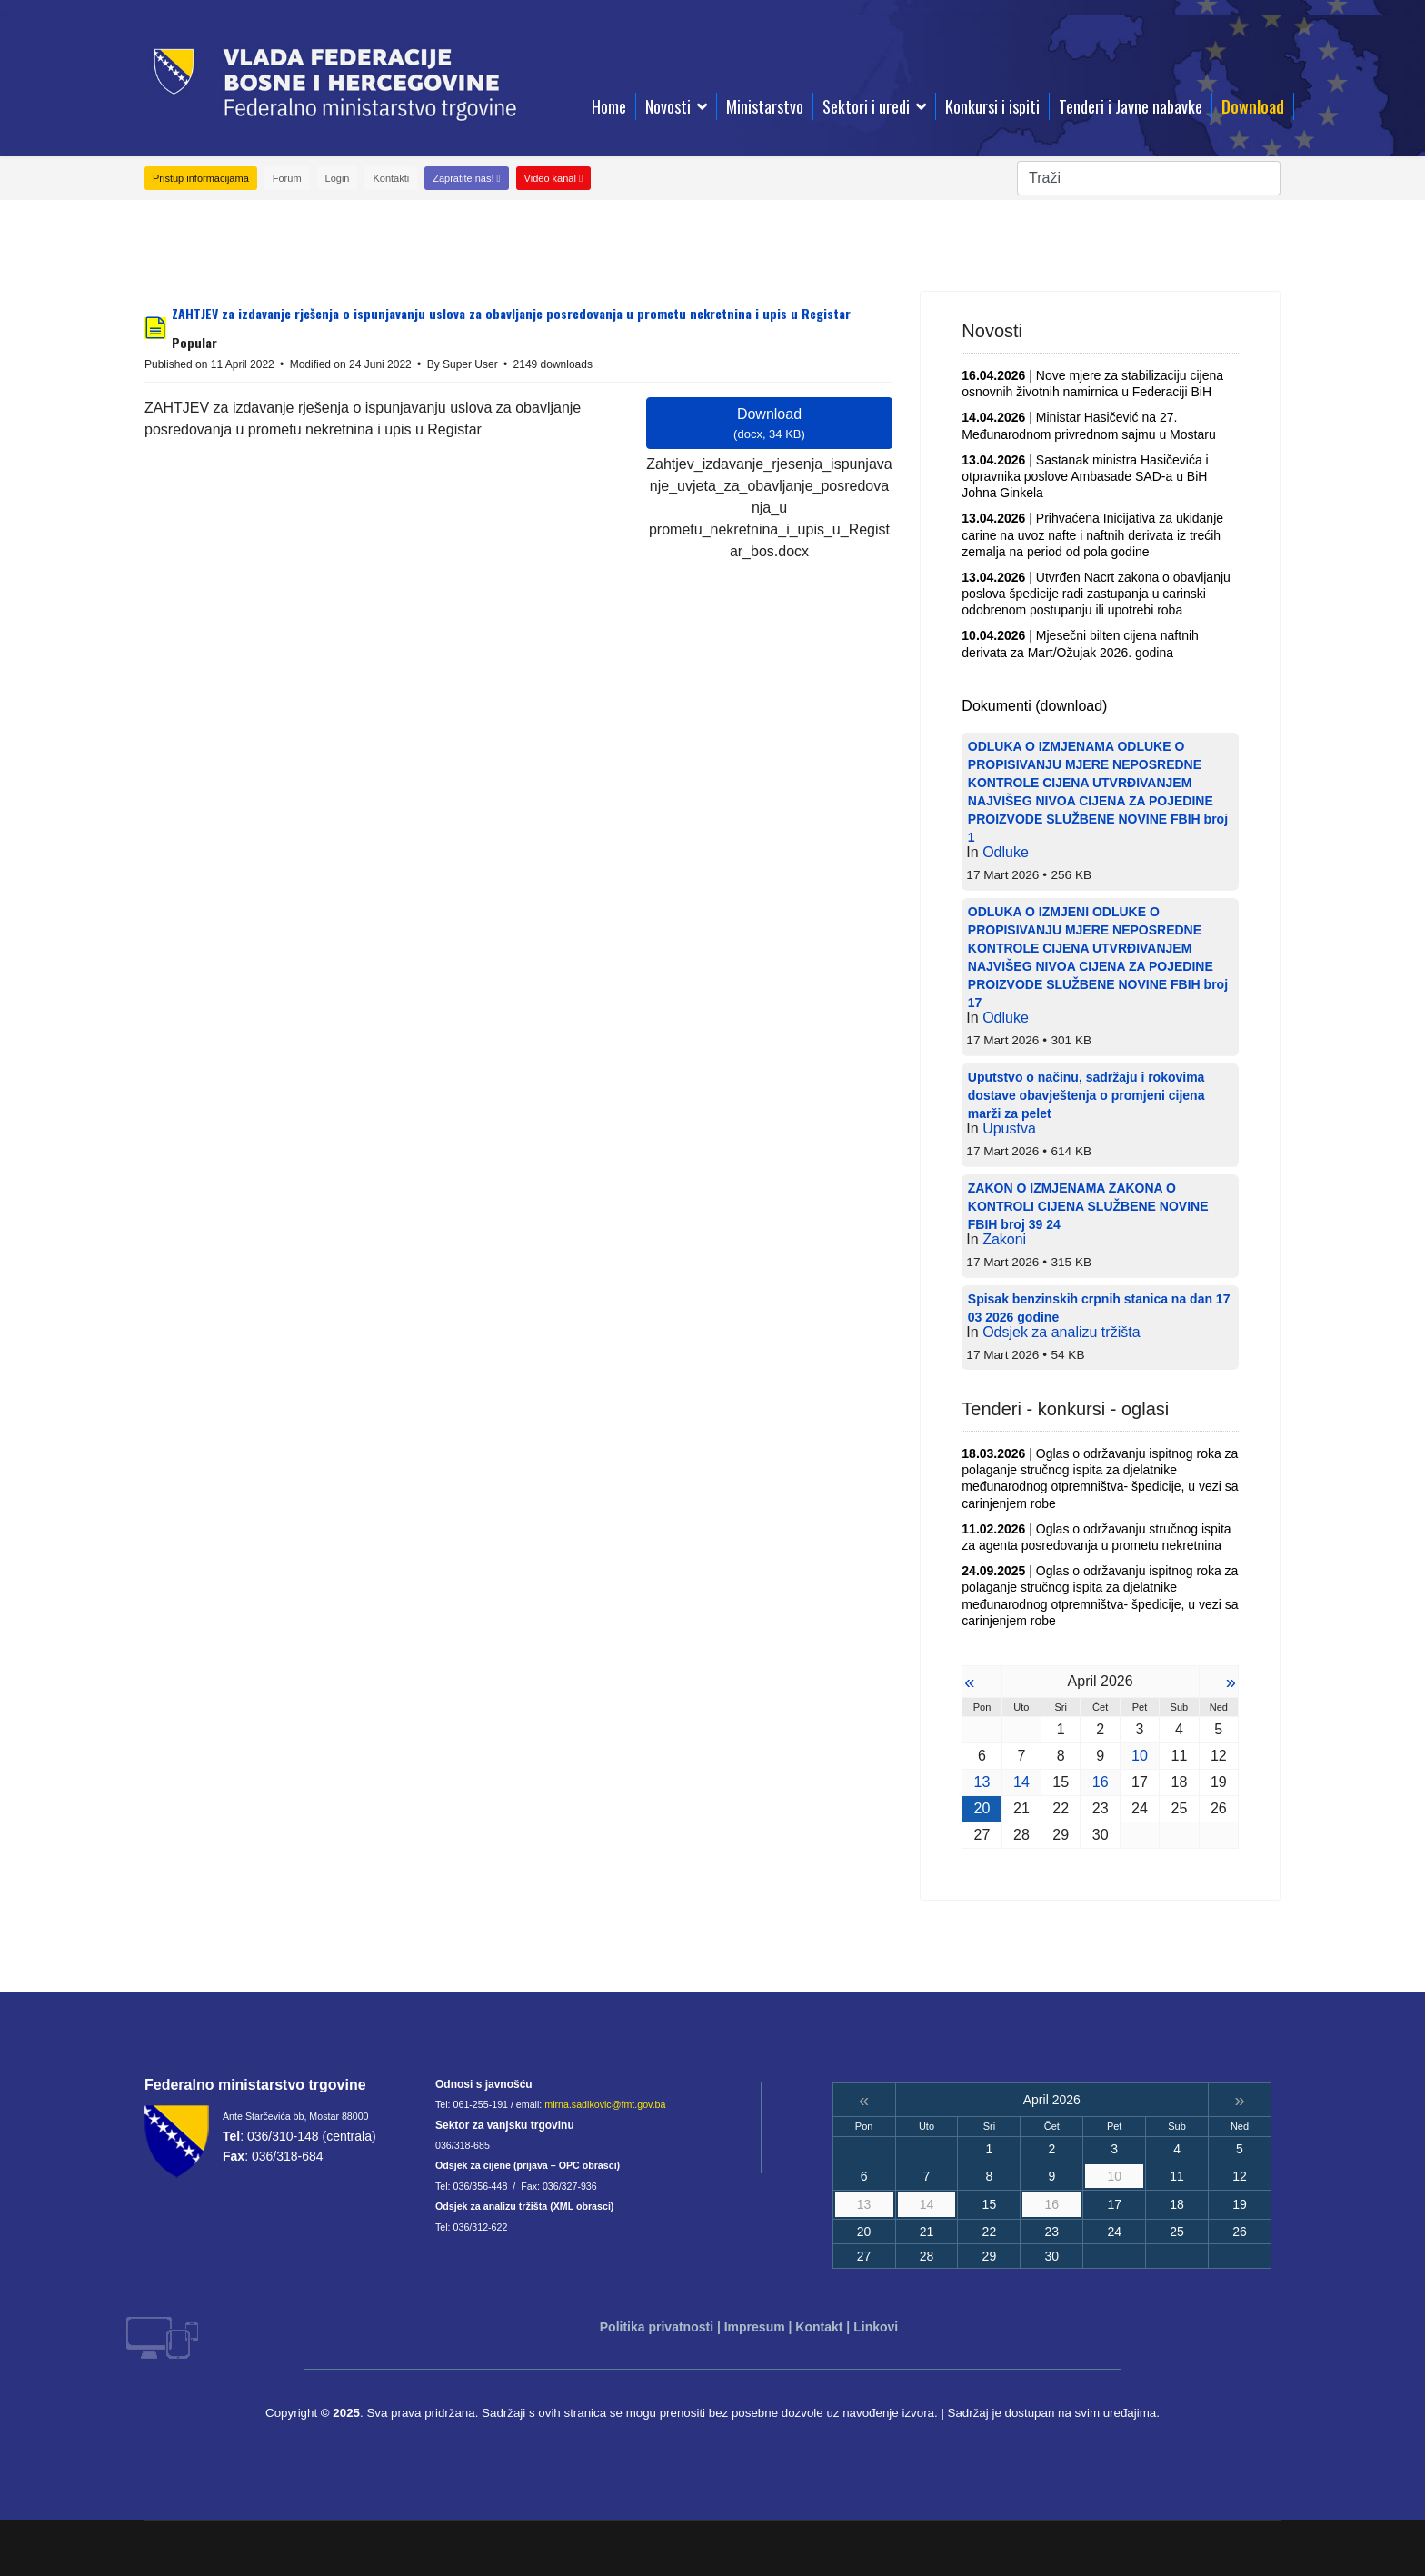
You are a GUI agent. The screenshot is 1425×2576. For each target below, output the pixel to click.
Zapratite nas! (466, 178)
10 (1139, 1755)
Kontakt (818, 2327)
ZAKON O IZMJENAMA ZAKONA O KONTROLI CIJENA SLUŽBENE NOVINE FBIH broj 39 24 (1088, 1206)
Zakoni (1004, 1239)
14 (1021, 1782)
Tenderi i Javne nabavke (1130, 106)
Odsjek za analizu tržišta (1061, 1332)
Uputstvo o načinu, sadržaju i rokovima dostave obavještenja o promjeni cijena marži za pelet (1086, 1095)
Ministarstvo (764, 106)
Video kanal (553, 178)
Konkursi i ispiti (992, 106)
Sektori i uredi (866, 106)
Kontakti (391, 178)
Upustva (1009, 1128)
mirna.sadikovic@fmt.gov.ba (604, 2104)
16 (1100, 1782)
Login (337, 178)
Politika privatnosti (656, 2327)
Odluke (1005, 852)
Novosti (668, 106)
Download (1252, 106)
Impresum (754, 2327)
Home (609, 106)
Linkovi (875, 2327)
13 (982, 1782)
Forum (287, 178)
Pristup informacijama (201, 178)
